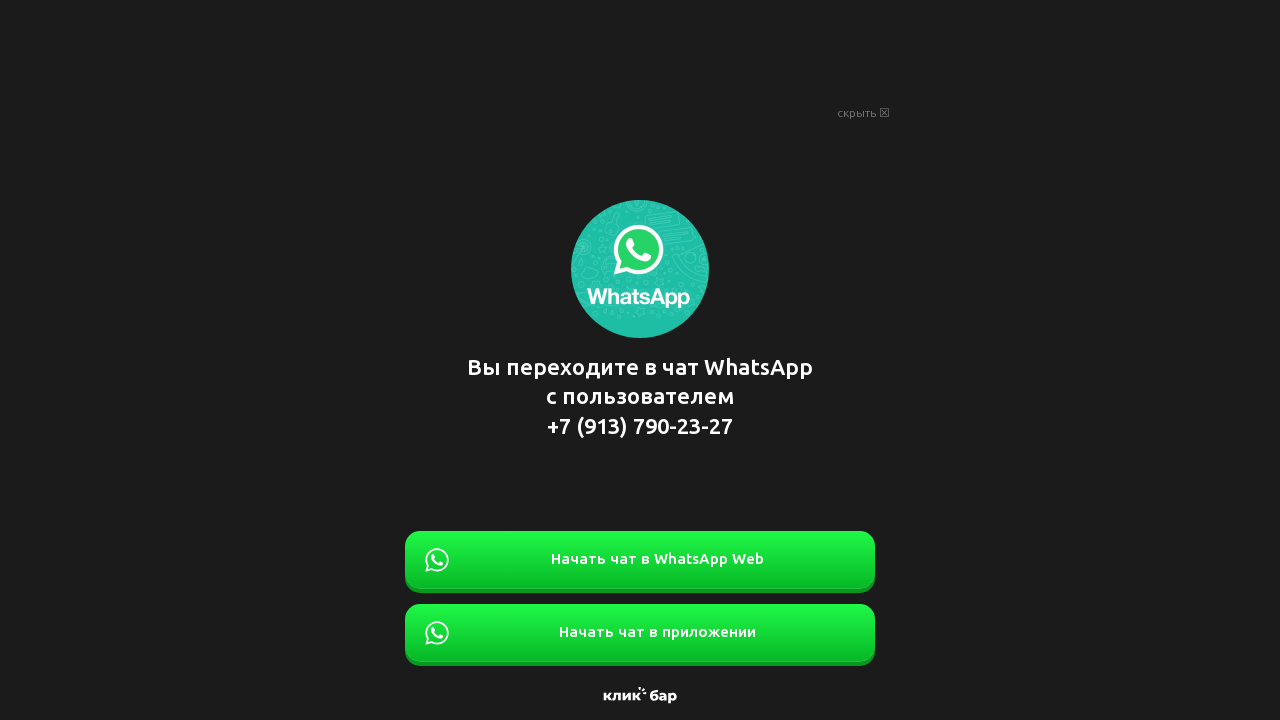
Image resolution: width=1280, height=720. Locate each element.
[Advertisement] (640, 50)
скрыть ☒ (863, 113)
